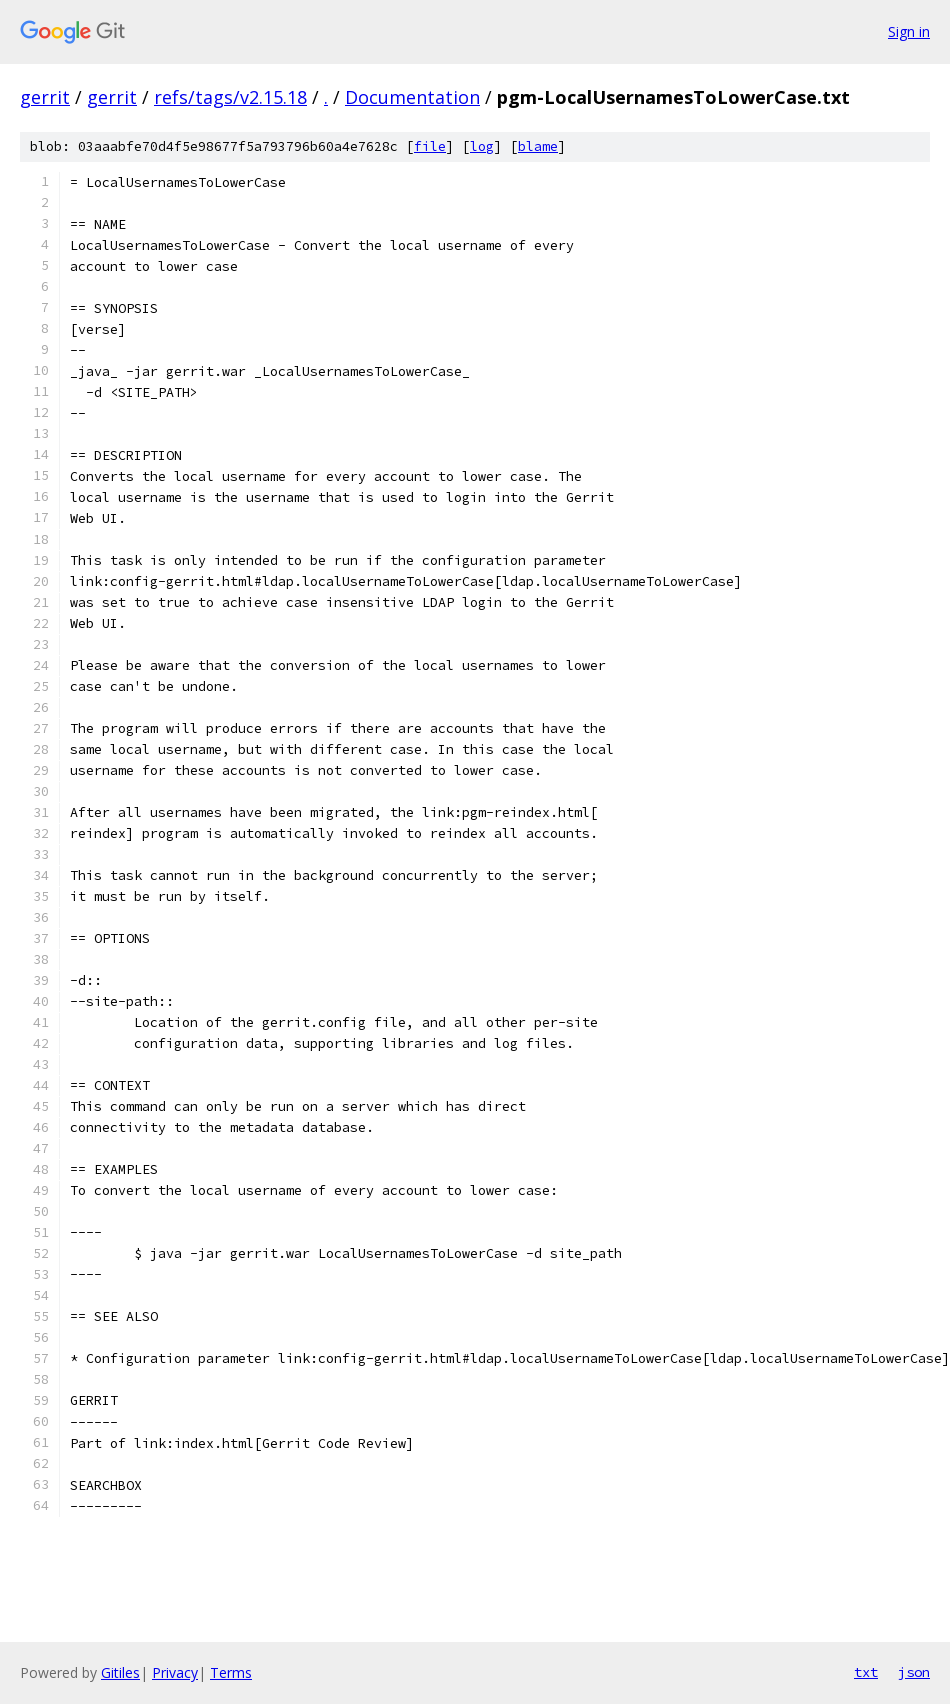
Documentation (412, 97)
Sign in (909, 31)
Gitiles (120, 1672)
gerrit (45, 97)
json (914, 1672)
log (482, 146)
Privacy (175, 1672)
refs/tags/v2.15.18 (230, 97)
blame (538, 146)
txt (866, 1672)
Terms (231, 1672)
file (430, 146)
